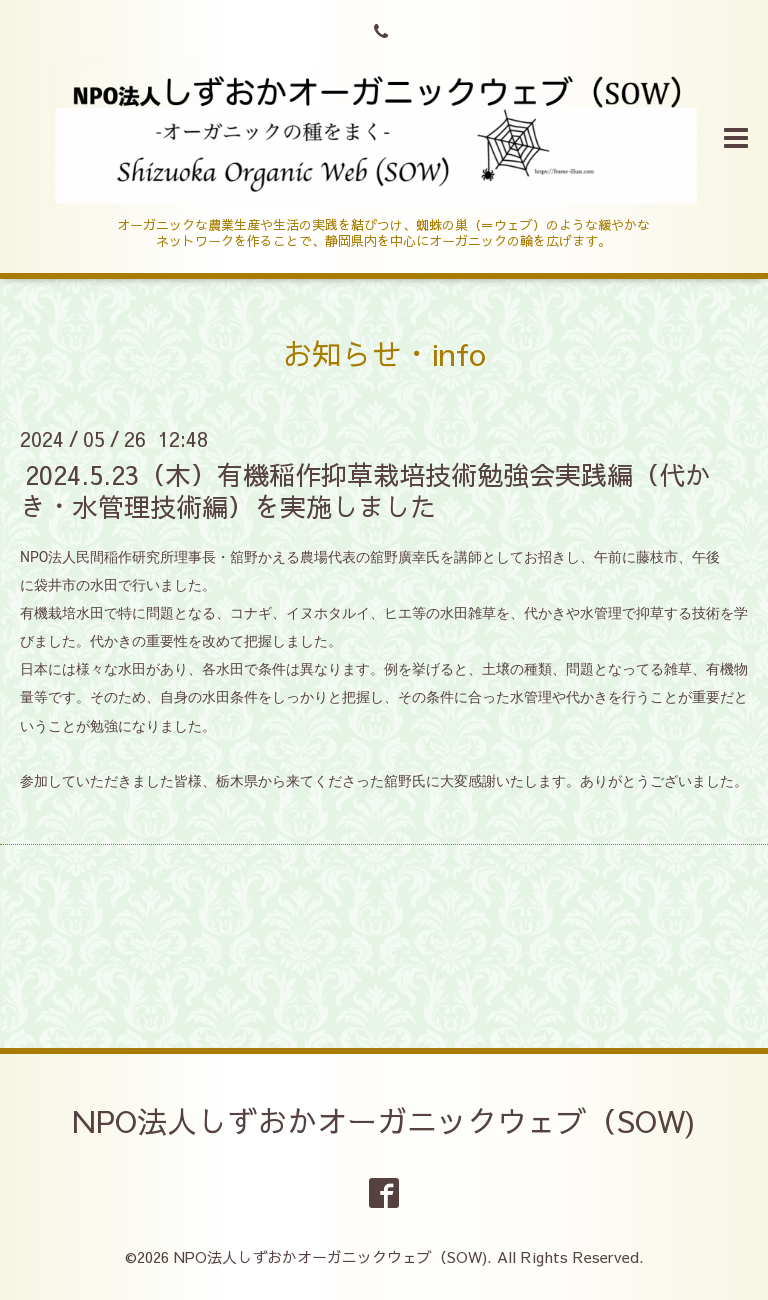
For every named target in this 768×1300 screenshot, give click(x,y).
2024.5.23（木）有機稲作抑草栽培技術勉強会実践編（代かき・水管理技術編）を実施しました (365, 489)
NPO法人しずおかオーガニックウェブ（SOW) (384, 1120)
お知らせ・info (384, 353)
